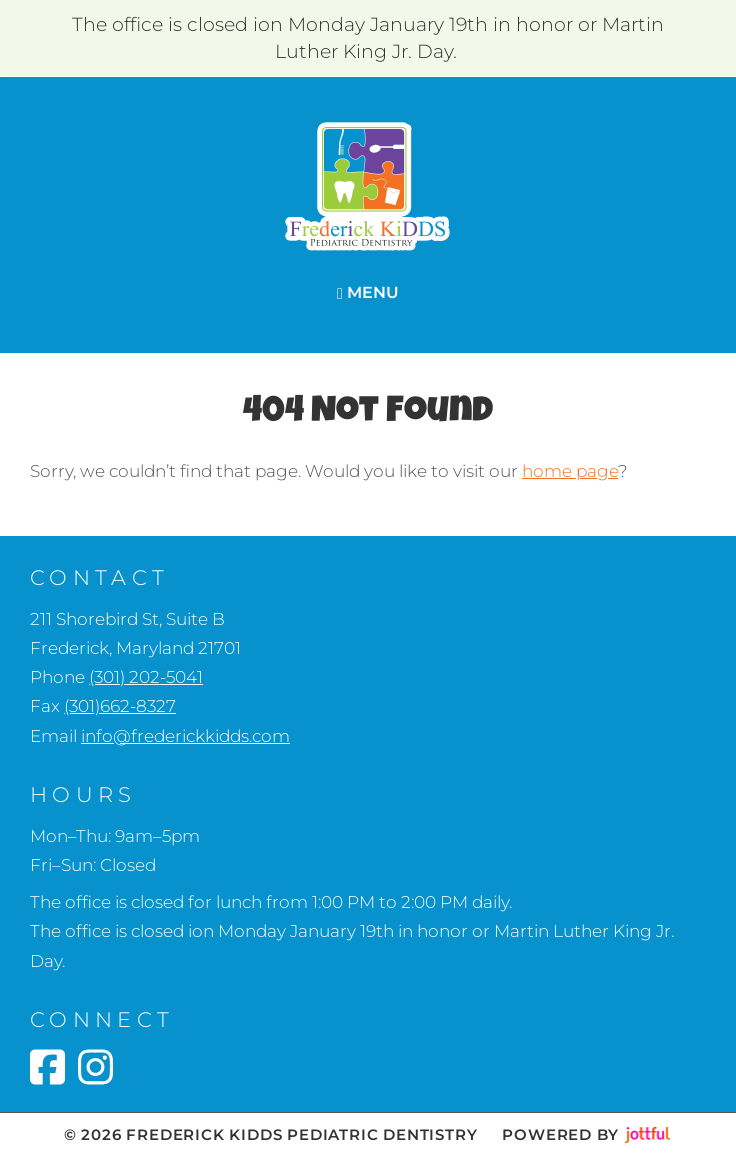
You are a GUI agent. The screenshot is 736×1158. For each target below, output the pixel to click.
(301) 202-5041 (146, 677)
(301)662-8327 (120, 706)
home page (570, 471)
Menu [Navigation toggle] (368, 292)
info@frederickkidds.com (185, 736)
